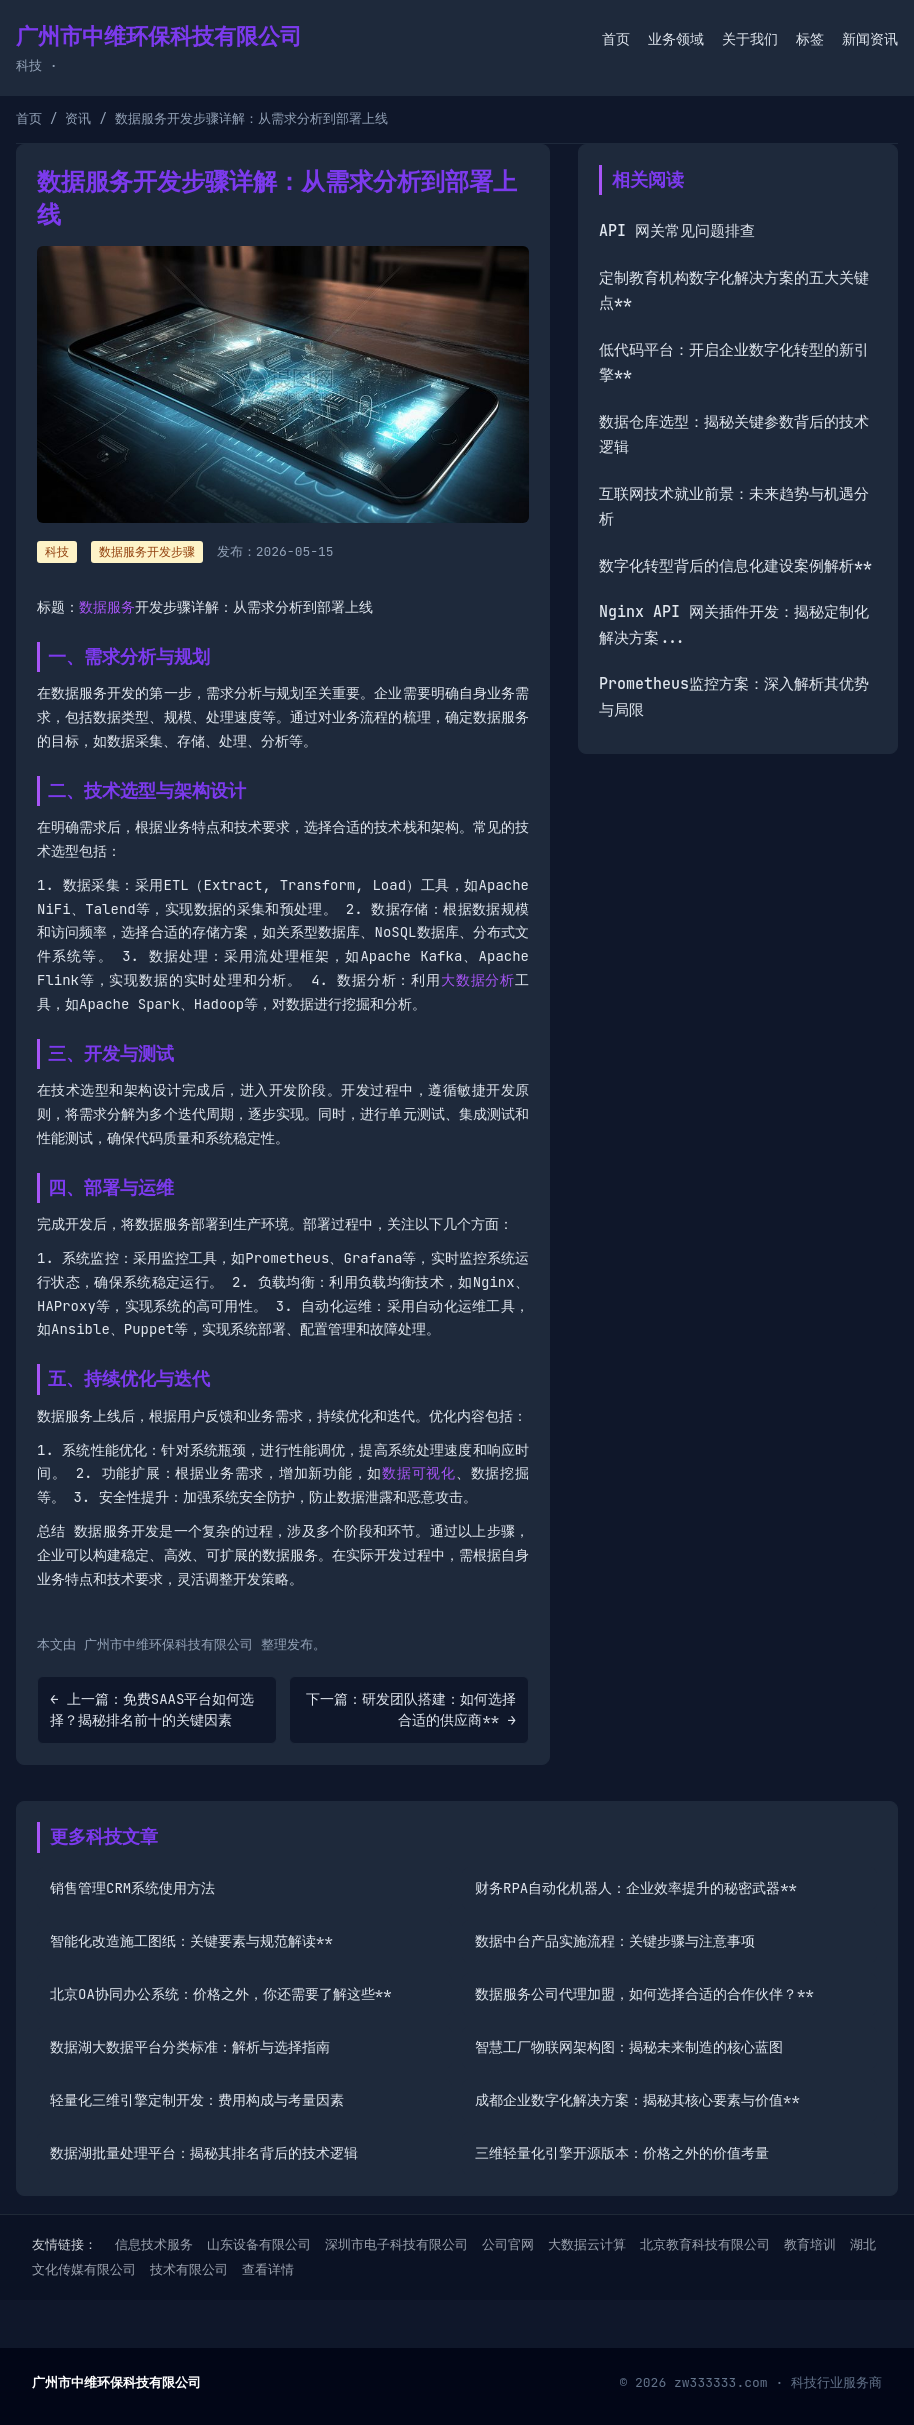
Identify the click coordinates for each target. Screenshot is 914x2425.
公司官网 (508, 2244)
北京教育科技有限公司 (705, 2244)
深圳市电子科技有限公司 (396, 2244)
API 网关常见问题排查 (677, 231)
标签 (810, 39)
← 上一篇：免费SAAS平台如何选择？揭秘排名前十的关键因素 (152, 1709)
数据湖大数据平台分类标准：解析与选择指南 (190, 2047)
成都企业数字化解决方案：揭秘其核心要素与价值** (637, 2100)
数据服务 (107, 607)
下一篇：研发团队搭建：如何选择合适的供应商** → (411, 1709)
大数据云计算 (587, 2244)
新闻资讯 (870, 39)
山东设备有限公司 (259, 2244)
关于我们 (750, 39)
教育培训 (810, 2244)
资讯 (78, 118)
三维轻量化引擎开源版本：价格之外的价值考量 (622, 2153)
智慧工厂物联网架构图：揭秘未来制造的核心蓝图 (629, 2047)
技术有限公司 (189, 2269)
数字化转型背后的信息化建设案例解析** (735, 566)
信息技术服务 (154, 2244)
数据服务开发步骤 (147, 552)
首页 (616, 39)
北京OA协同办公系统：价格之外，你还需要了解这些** (221, 1994)
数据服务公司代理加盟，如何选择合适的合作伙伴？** (644, 1994)
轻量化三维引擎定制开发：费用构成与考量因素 (197, 2100)
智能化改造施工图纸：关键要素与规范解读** (191, 1941)
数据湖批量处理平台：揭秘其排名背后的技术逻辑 (204, 2153)
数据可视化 (419, 1473)
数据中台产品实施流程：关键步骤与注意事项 (615, 1941)
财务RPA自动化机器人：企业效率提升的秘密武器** (636, 1888)
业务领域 (676, 39)
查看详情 (268, 2269)
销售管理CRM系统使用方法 (132, 1888)
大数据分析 (478, 980)
